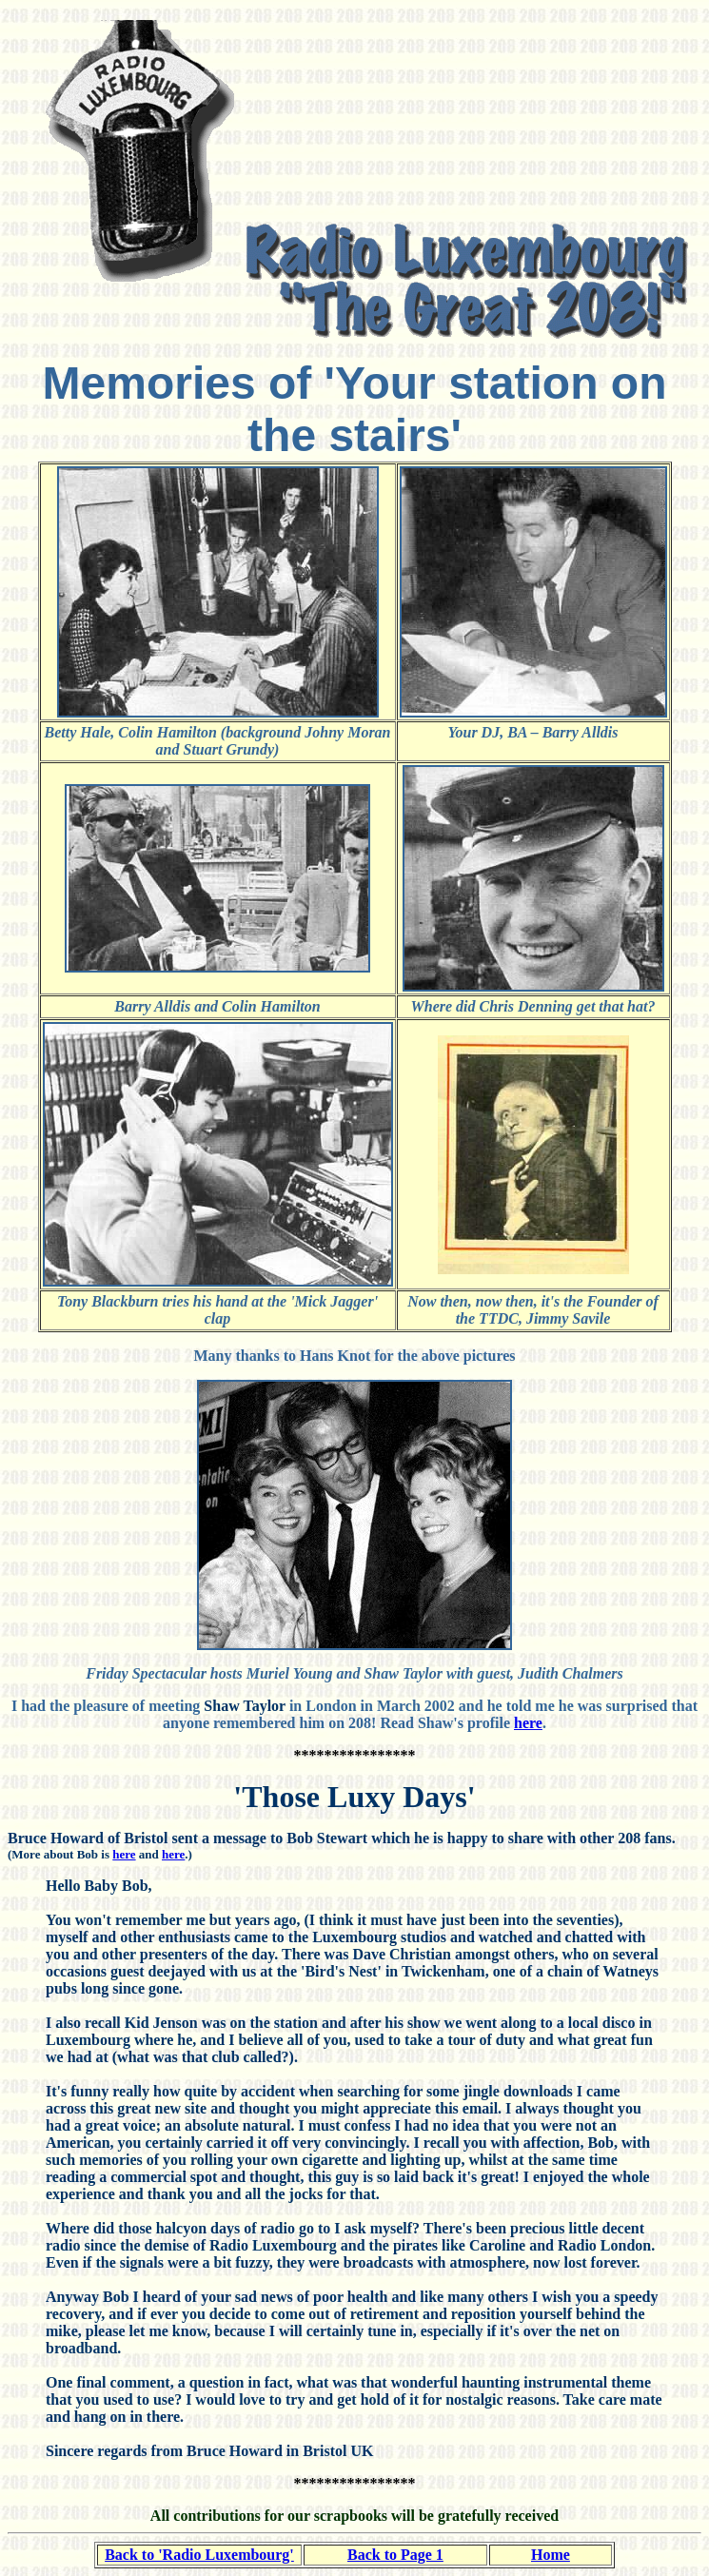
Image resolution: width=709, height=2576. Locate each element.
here (528, 1723)
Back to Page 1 (395, 2555)
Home (550, 2555)
